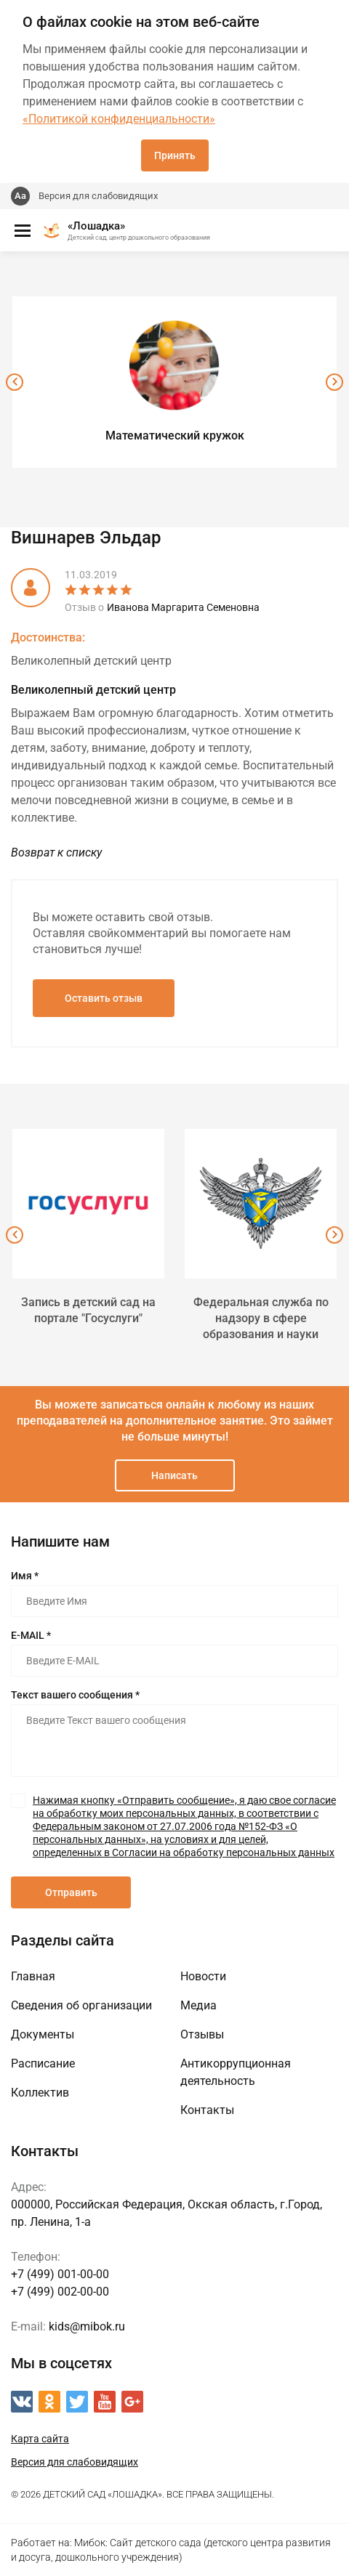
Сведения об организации (81, 2005)
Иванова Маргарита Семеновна (183, 607)
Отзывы (202, 2034)
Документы (42, 2034)
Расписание (43, 2063)
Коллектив (40, 2092)
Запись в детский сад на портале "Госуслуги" (88, 1310)
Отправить (71, 1892)
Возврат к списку (56, 852)
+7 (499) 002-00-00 (60, 2291)
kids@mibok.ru (87, 2326)
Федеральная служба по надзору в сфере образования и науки (261, 1318)
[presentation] (14, 382)
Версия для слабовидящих (98, 195)
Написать (174, 1475)
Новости (203, 1976)
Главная (33, 1976)
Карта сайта (40, 2439)
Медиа (198, 2005)
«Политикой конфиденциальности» (119, 119)
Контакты (207, 2110)
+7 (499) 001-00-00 (60, 2274)
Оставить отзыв (104, 998)
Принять (175, 155)
